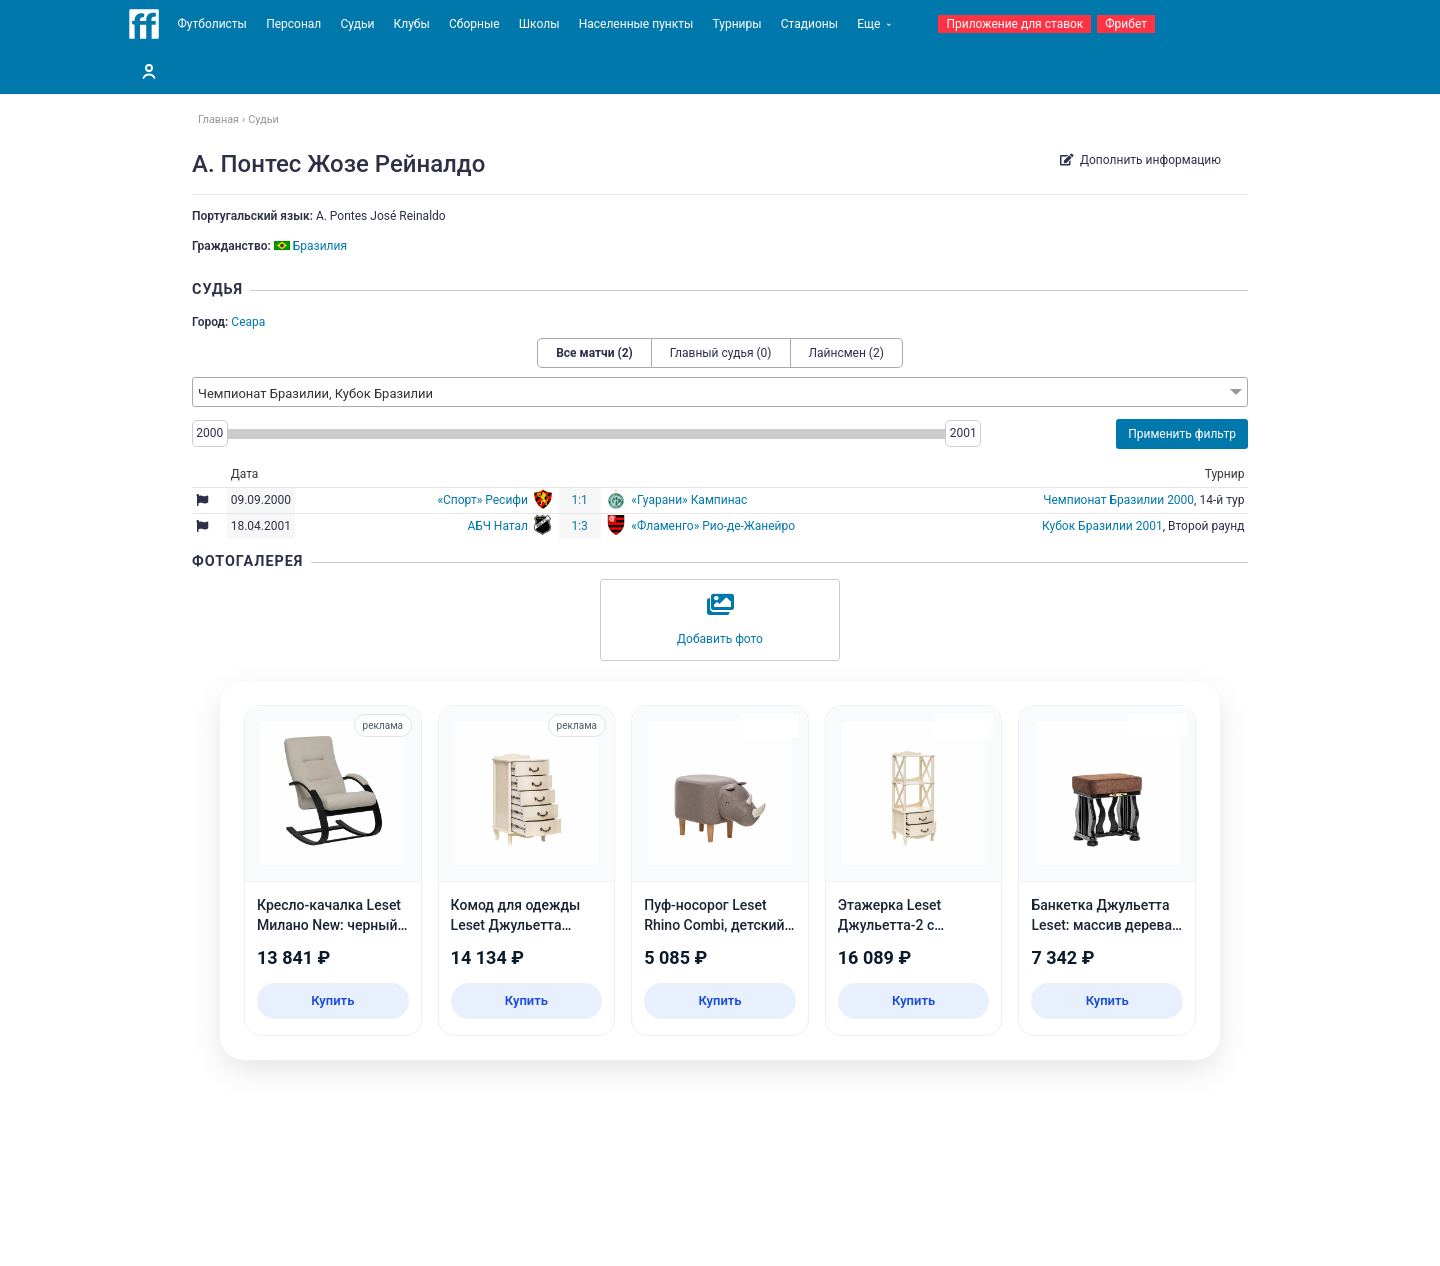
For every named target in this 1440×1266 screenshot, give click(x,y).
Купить (332, 1000)
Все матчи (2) (594, 353)
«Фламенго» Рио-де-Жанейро (713, 526)
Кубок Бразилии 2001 (1102, 526)
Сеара (248, 322)
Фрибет (1126, 24)
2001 (963, 433)
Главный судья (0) (721, 353)
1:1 (579, 500)
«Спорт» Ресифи (482, 500)
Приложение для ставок (1014, 24)
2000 (209, 433)
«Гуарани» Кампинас (689, 500)
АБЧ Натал (497, 526)
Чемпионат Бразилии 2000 (1118, 500)
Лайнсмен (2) (846, 353)
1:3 (579, 526)
